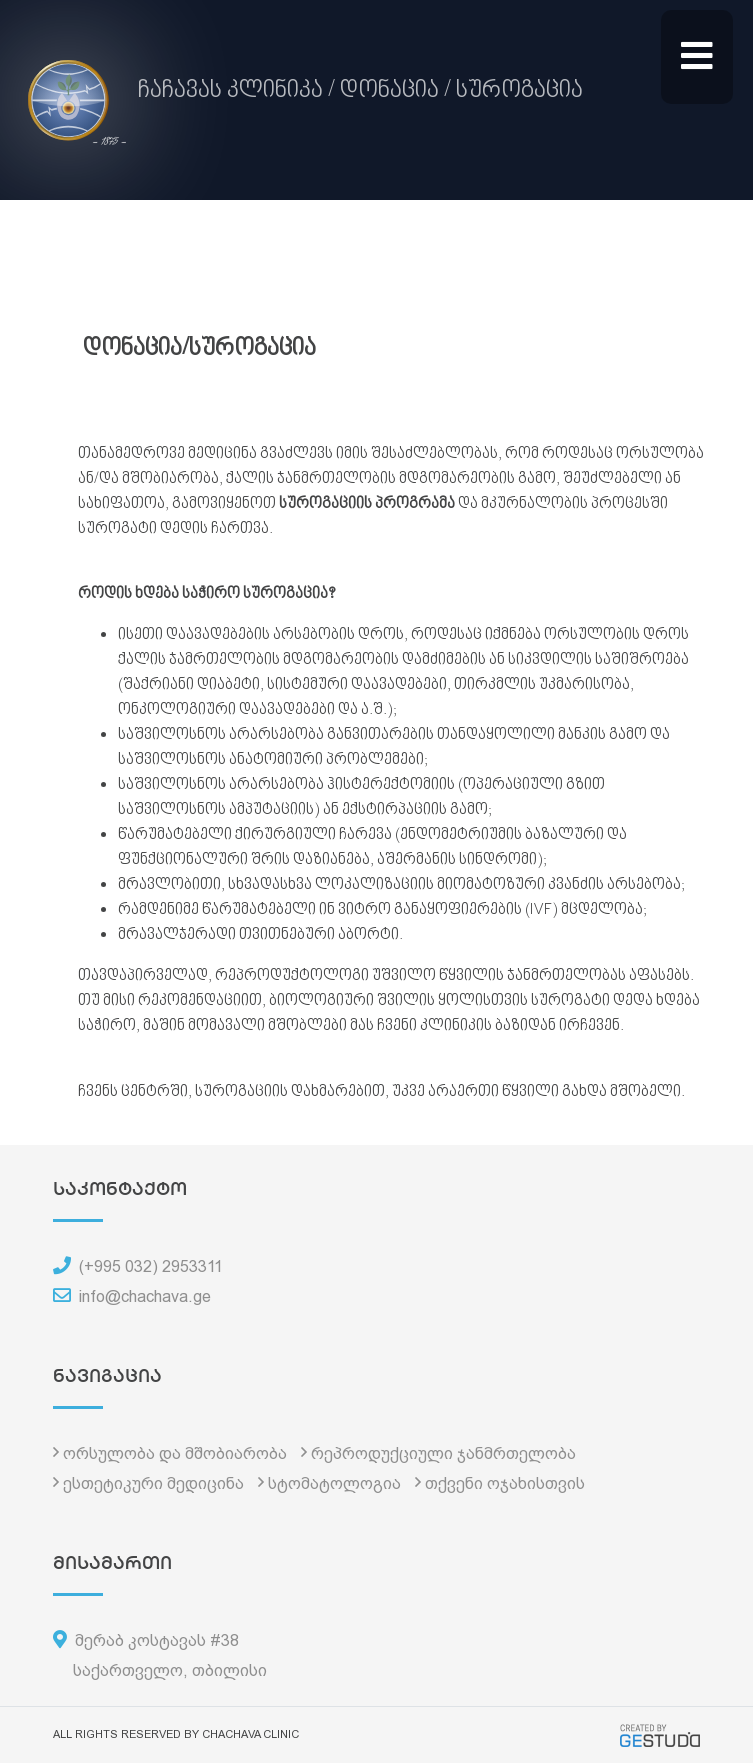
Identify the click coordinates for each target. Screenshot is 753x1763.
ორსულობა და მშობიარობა (175, 1453)
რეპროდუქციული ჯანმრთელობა (443, 1453)
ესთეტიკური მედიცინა (153, 1483)
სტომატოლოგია (334, 1483)
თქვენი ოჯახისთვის (505, 1483)
